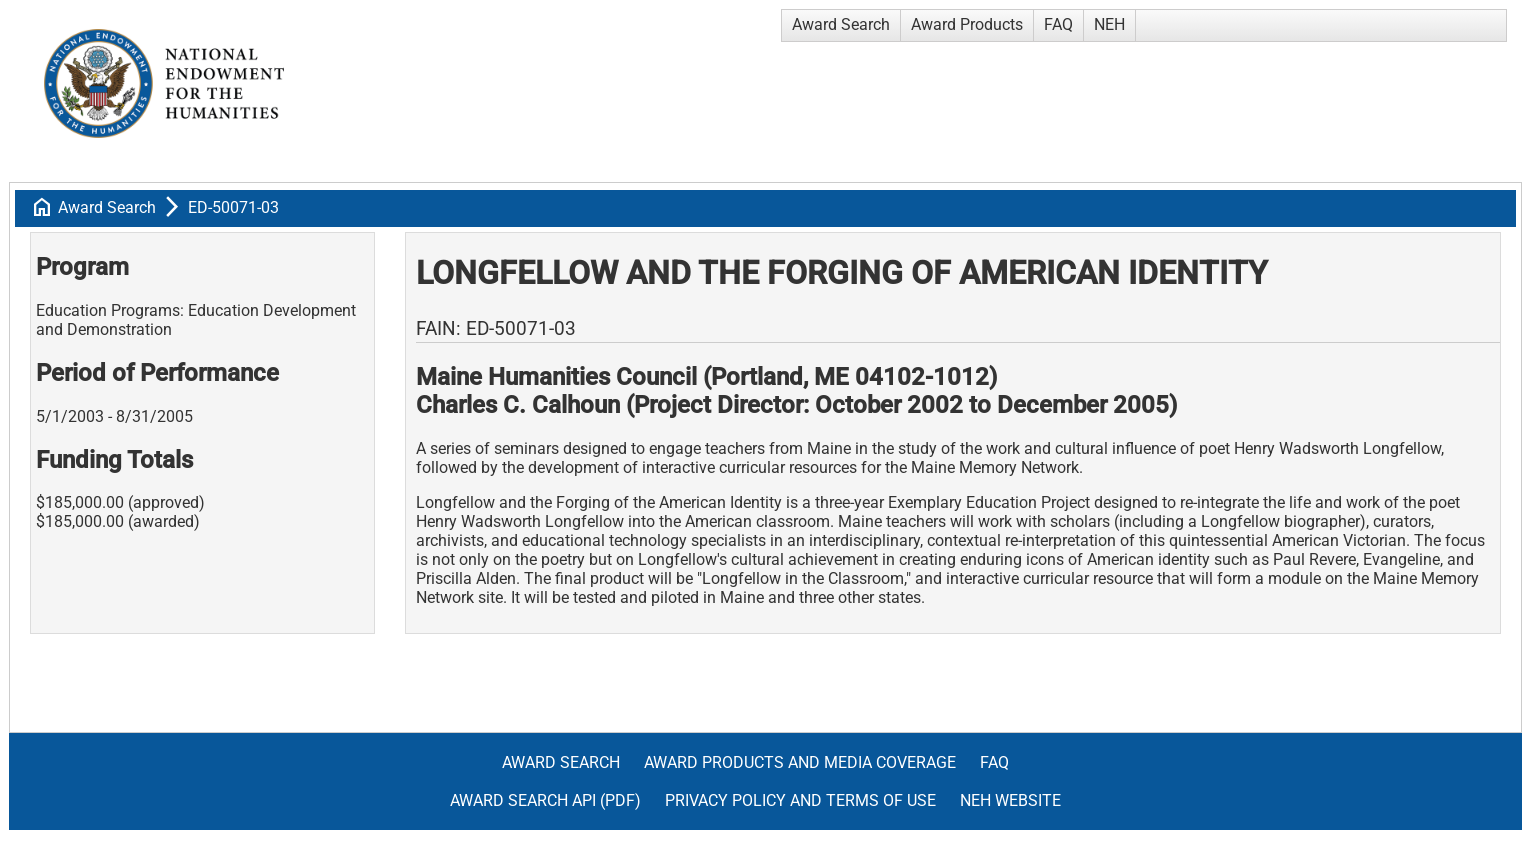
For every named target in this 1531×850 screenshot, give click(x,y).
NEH (1109, 24)
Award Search (841, 24)
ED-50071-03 (233, 207)
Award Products (967, 24)
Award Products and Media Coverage (800, 762)
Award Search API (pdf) (545, 800)
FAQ (1058, 24)
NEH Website (1010, 800)
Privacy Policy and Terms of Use (800, 800)
